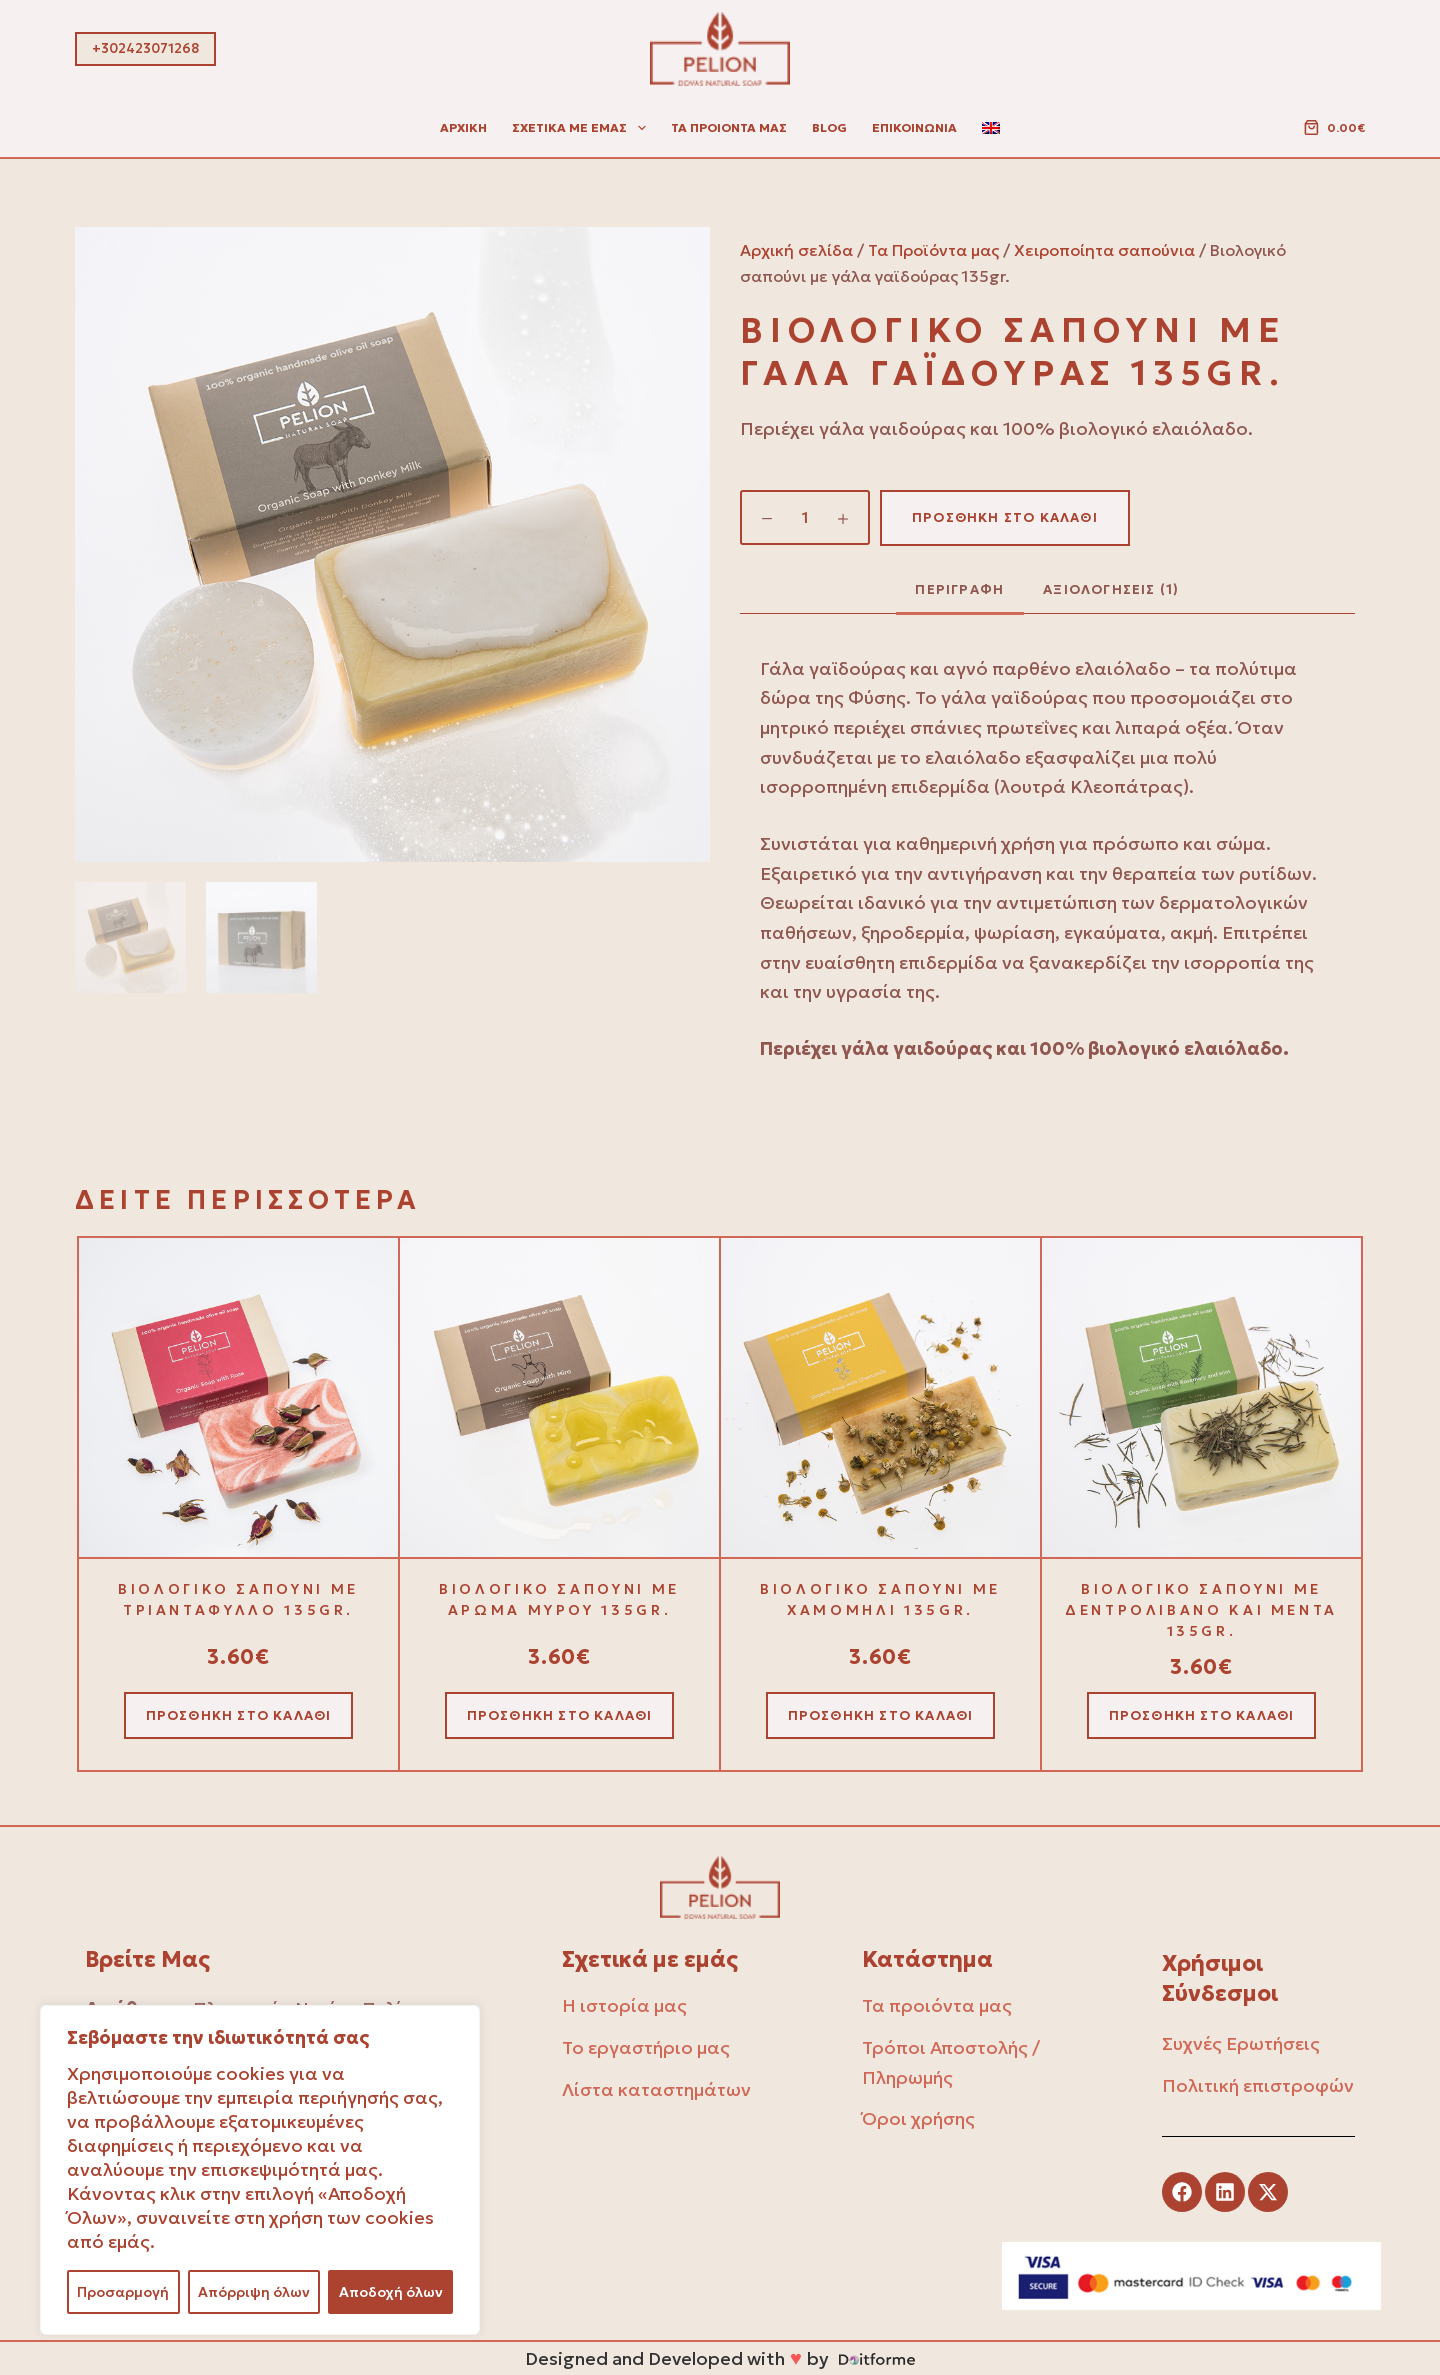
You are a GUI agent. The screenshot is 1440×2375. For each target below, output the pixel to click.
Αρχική (463, 127)
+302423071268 (145, 48)
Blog (829, 127)
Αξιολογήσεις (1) (1111, 589)
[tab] (960, 589)
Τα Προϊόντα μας (933, 250)
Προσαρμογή (123, 2292)
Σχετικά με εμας (582, 128)
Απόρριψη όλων (254, 2292)
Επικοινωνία (914, 127)
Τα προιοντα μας (729, 127)
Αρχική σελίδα (796, 250)
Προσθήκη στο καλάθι (1005, 517)
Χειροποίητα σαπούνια (1104, 250)
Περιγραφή (959, 589)
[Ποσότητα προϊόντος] (805, 517)
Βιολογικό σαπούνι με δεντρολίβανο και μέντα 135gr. (1201, 1610)
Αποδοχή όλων (391, 2292)
